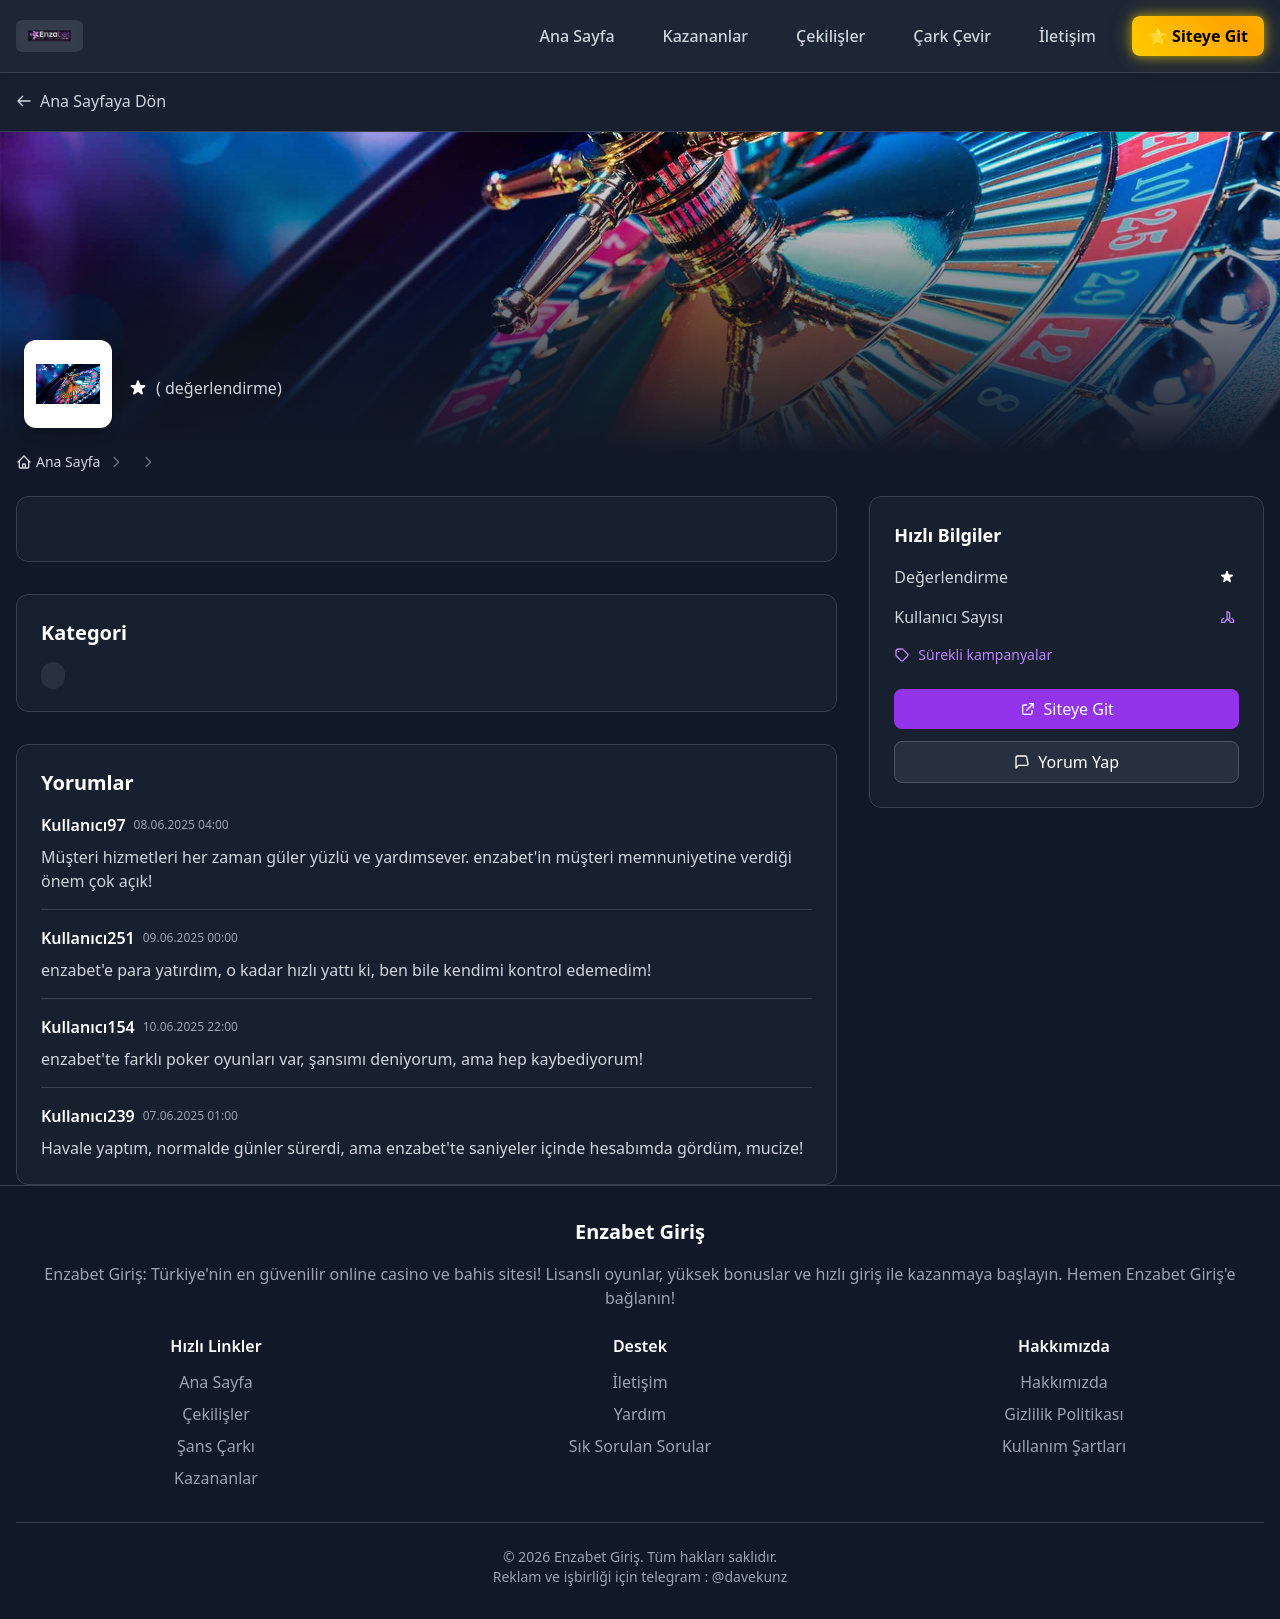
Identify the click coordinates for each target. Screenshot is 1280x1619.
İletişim (1067, 36)
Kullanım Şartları (1064, 1446)
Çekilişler (830, 36)
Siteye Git (1067, 709)
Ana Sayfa (576, 36)
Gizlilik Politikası (1063, 1414)
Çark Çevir (952, 36)
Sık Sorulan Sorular (640, 1446)
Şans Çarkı (216, 1446)
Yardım (640, 1414)
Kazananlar (706, 36)
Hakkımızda (1063, 1382)
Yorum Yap (1066, 762)
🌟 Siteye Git (1198, 36)
